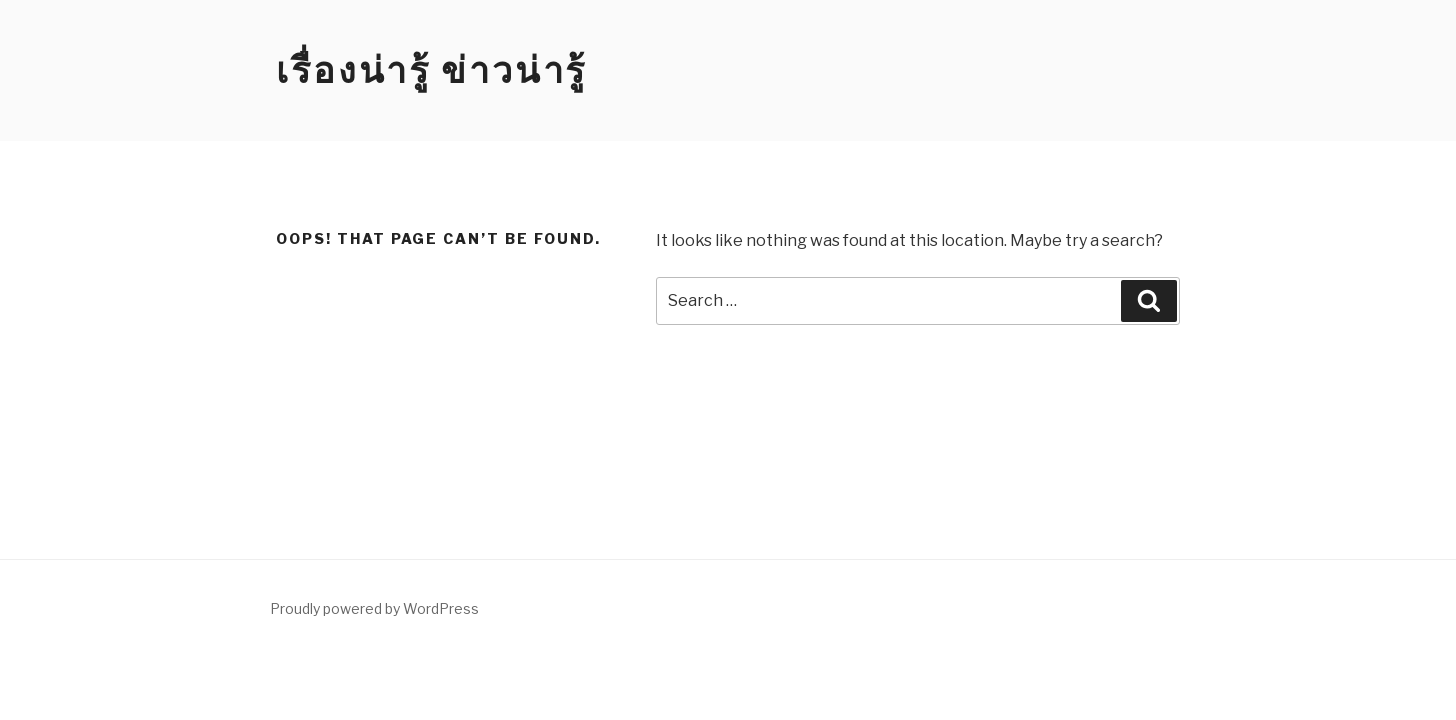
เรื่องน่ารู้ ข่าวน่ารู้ (431, 70)
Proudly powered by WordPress (374, 608)
